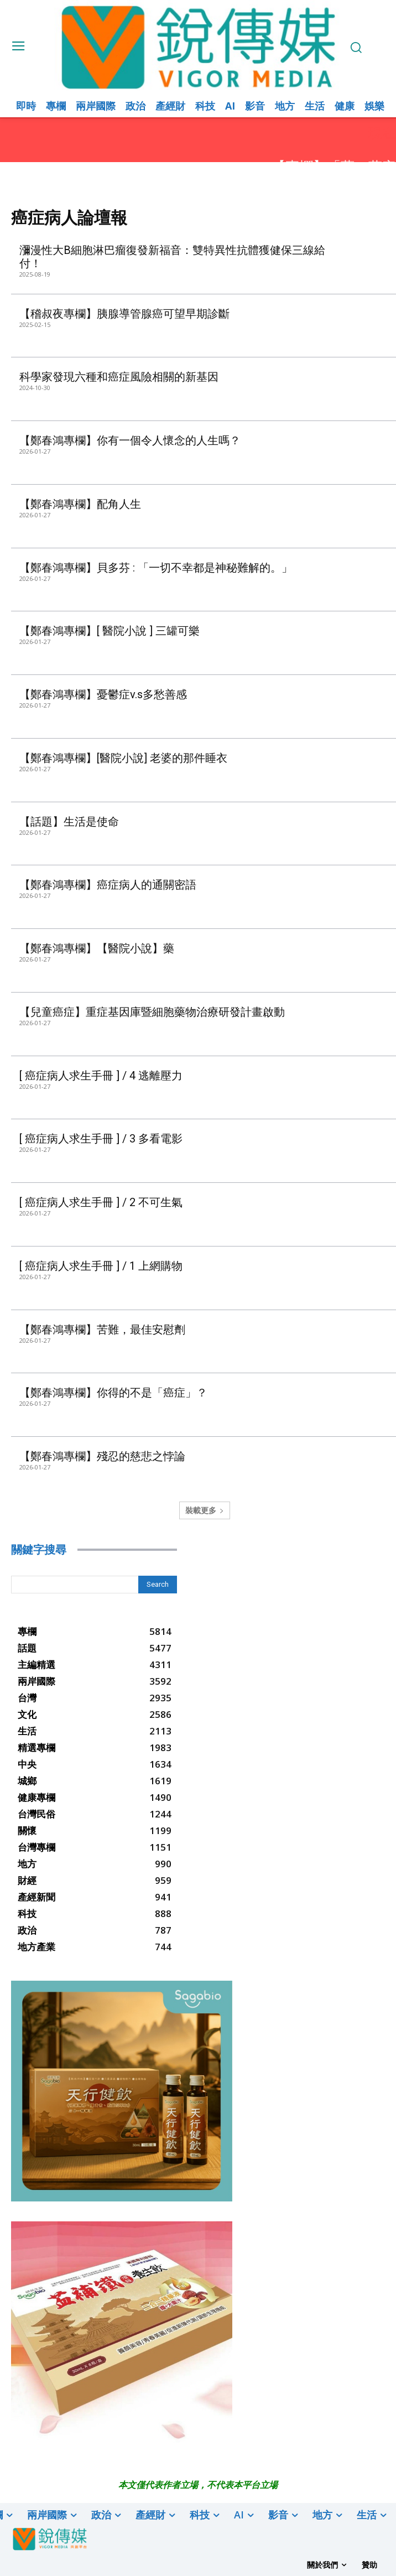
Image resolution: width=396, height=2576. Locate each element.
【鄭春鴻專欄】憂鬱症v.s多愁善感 (103, 694)
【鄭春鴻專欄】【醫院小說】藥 (96, 948)
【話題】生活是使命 (69, 821)
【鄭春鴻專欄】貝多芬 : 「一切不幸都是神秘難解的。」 (156, 567)
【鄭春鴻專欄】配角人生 (80, 504)
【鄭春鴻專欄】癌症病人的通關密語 (107, 884)
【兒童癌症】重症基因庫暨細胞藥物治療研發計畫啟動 (152, 1012)
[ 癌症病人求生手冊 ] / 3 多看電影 (101, 1138)
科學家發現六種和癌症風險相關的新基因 (118, 376)
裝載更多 (204, 1510)
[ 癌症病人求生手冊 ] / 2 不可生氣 (102, 1202)
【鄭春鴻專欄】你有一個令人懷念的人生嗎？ (130, 440)
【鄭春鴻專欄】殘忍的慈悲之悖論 (102, 1456)
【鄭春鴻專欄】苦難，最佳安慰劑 (102, 1329)
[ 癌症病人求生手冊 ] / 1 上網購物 (101, 1266)
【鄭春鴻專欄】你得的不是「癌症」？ (113, 1392)
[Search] (157, 1584)
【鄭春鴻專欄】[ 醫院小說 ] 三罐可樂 (109, 630)
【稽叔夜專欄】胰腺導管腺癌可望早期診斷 (124, 313)
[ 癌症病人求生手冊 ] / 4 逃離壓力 (101, 1075)
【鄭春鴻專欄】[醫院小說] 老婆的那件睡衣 (123, 758)
